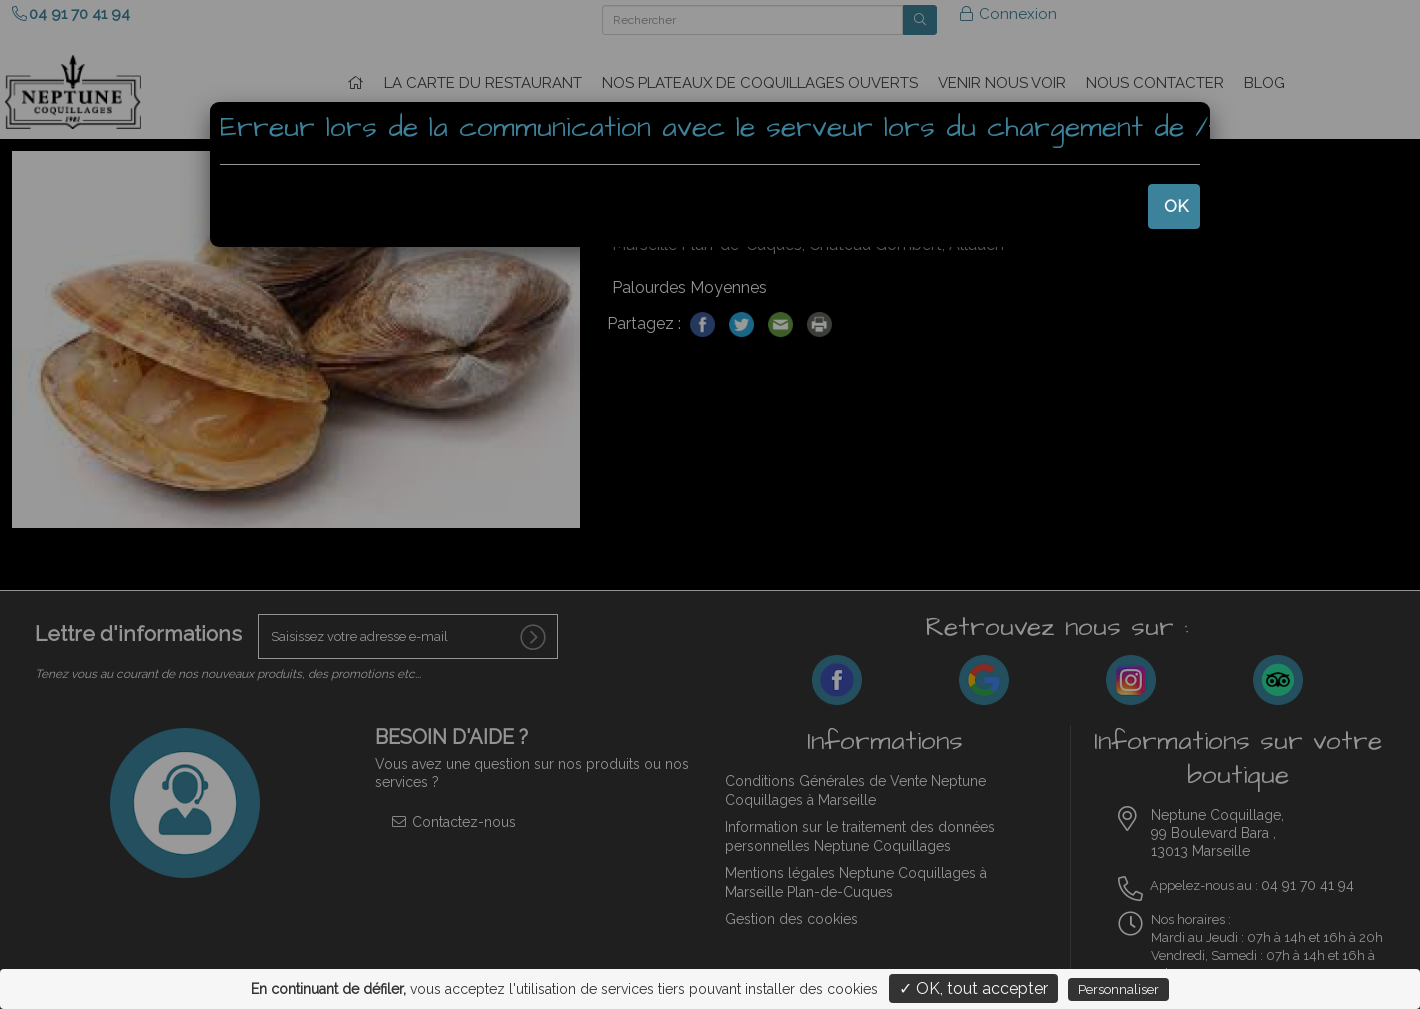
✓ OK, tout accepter (973, 988)
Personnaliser (1118, 989)
